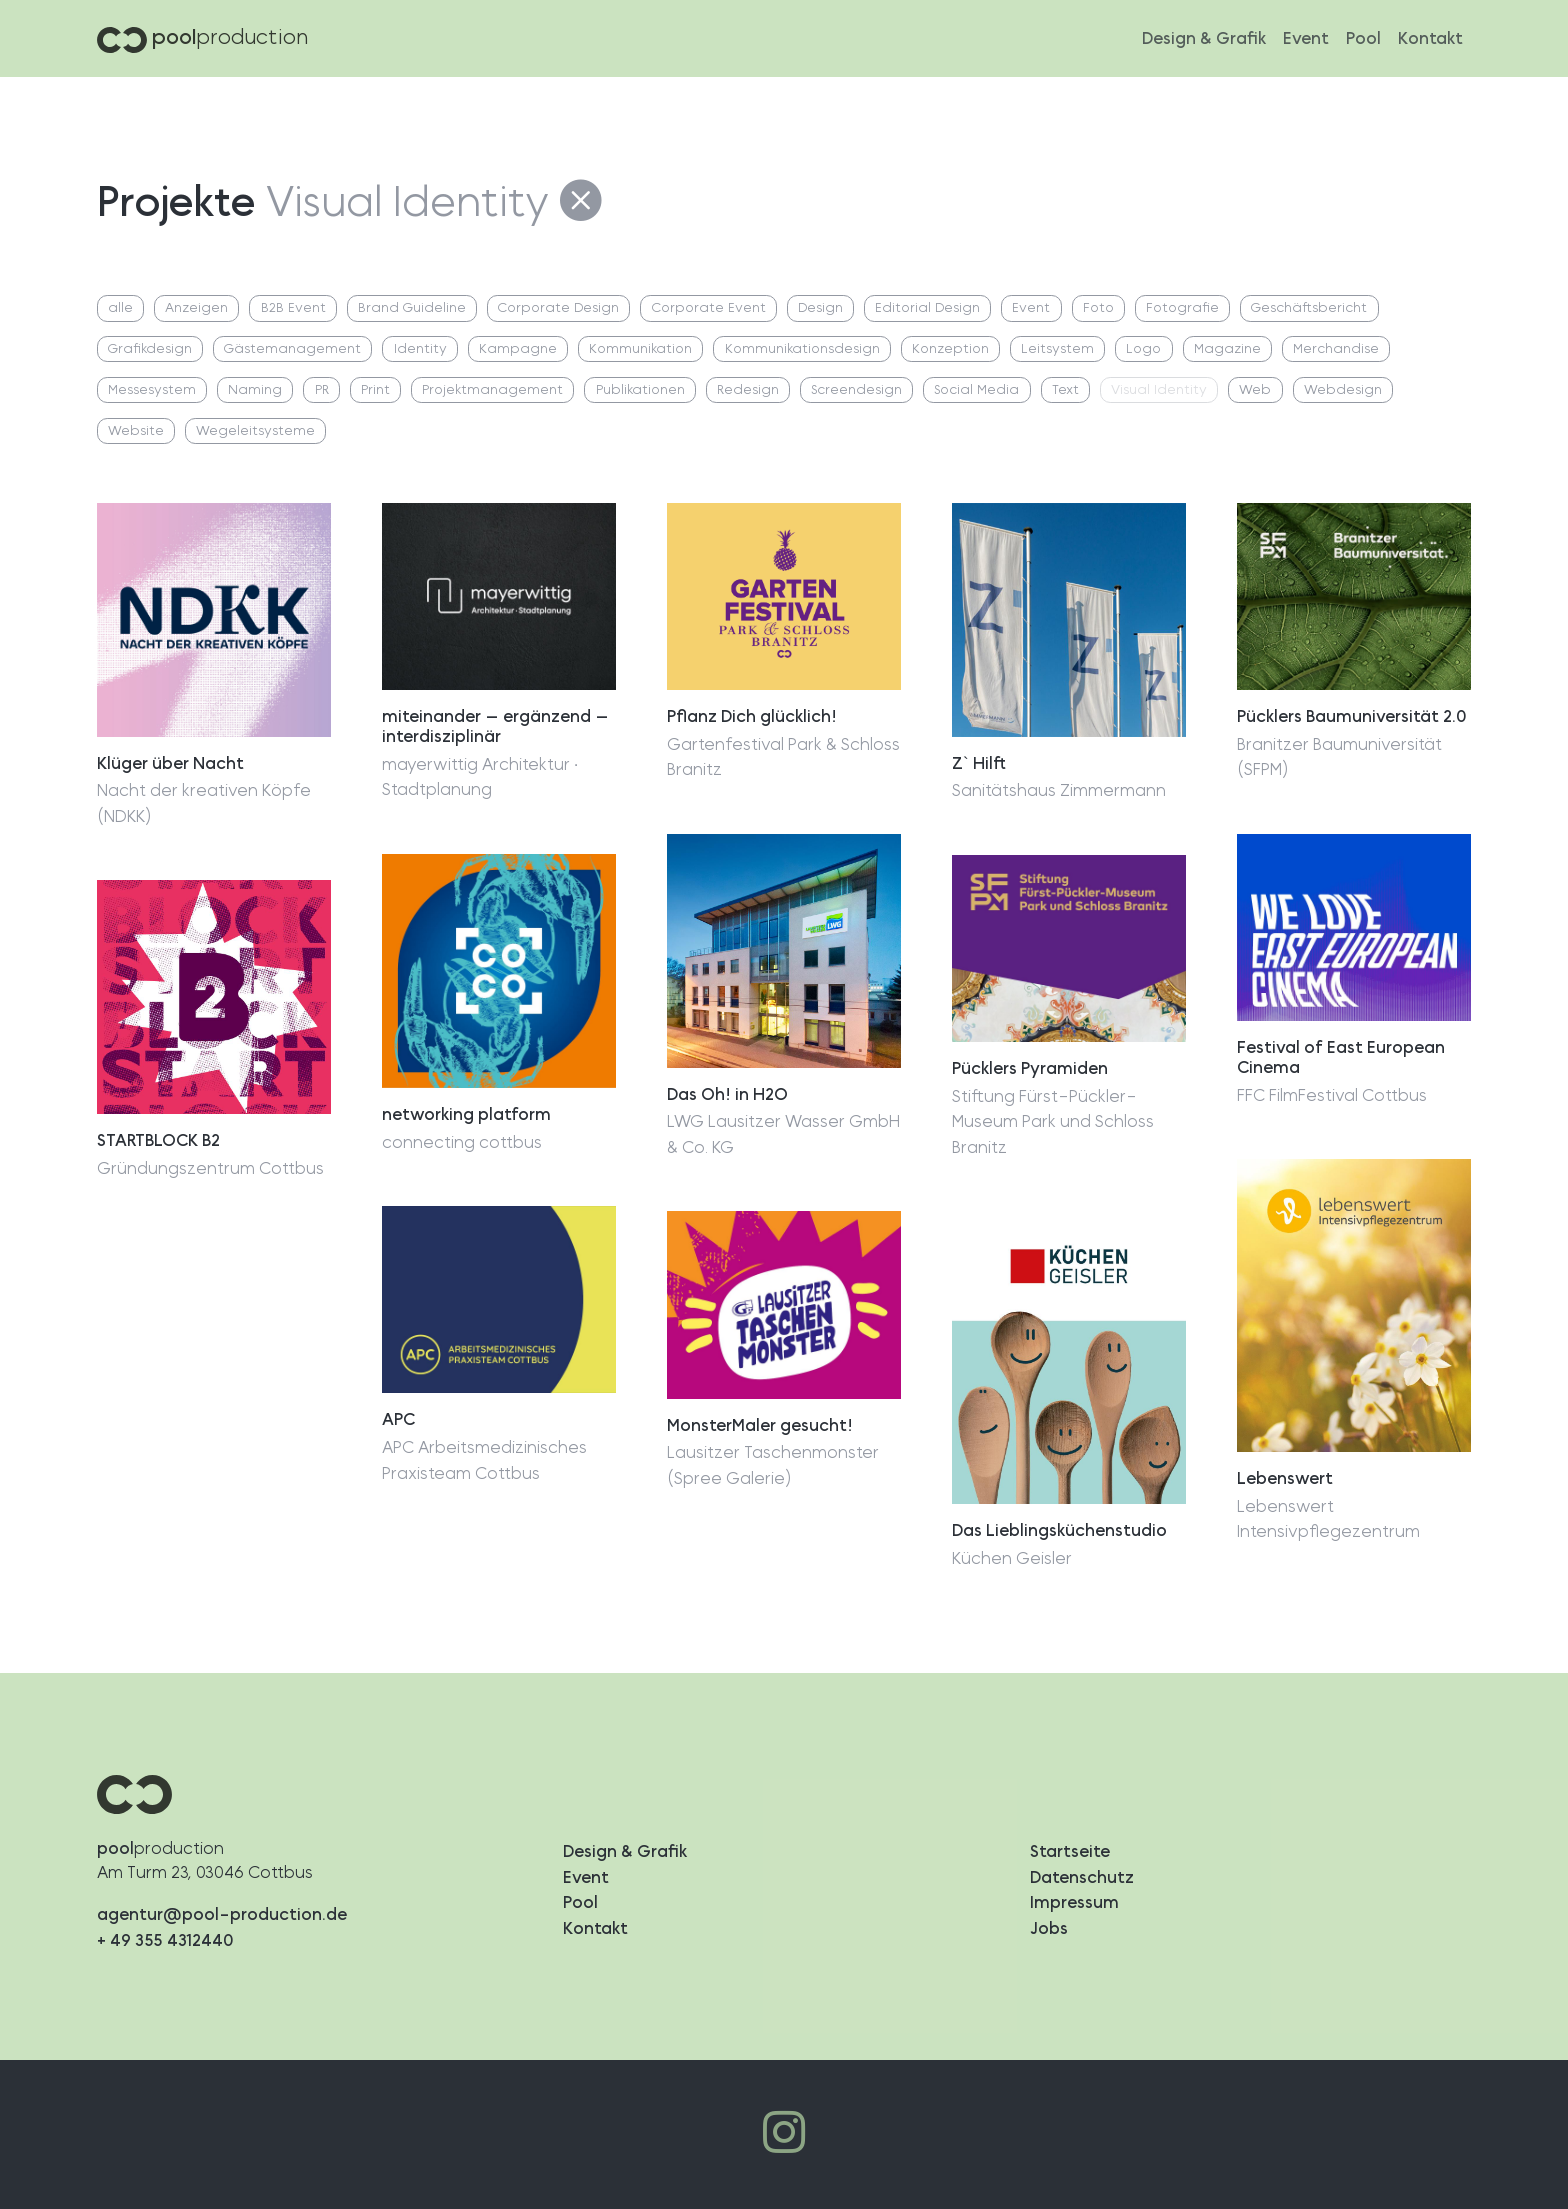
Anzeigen (196, 309)
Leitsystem (1057, 349)
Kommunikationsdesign (802, 349)
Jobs (1049, 1928)
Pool (1363, 38)
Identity (420, 349)
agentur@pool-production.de (222, 1914)
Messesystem (152, 390)
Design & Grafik (1204, 38)
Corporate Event (709, 309)
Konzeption (950, 349)
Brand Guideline (412, 309)
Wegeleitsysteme (255, 431)
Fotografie (1182, 309)
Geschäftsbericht (1309, 309)
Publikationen (640, 390)
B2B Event (293, 309)
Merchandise (1336, 349)
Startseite (1070, 1851)
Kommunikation (640, 349)
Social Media (976, 390)
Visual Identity (1159, 390)
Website (136, 431)
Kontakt (1430, 38)
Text (1065, 390)
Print (375, 390)
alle (120, 309)
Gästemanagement (292, 349)
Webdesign (1343, 390)
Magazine (1227, 349)
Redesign (748, 390)
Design (820, 309)
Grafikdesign (150, 349)
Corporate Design (558, 309)
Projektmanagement (492, 390)
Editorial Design (927, 309)
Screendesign (856, 390)
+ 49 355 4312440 (165, 1940)
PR (322, 390)
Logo (1143, 349)
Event (1306, 38)
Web (1255, 390)
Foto (1098, 309)
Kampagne (518, 349)
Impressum (1074, 1902)
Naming (255, 390)
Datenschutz (1082, 1877)
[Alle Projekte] (581, 203)
